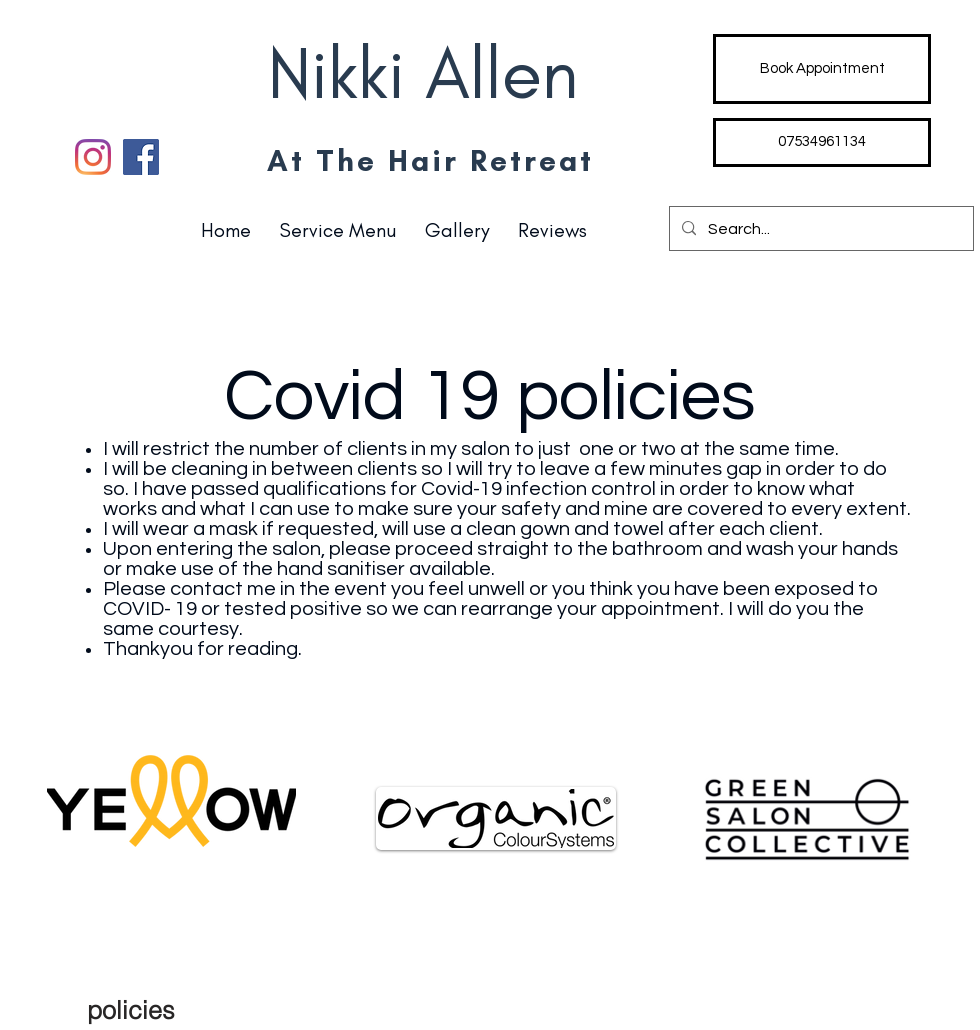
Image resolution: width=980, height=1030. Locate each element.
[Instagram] (93, 157)
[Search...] (819, 229)
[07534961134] (822, 142)
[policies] (131, 1010)
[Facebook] (141, 157)
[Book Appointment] (822, 69)
